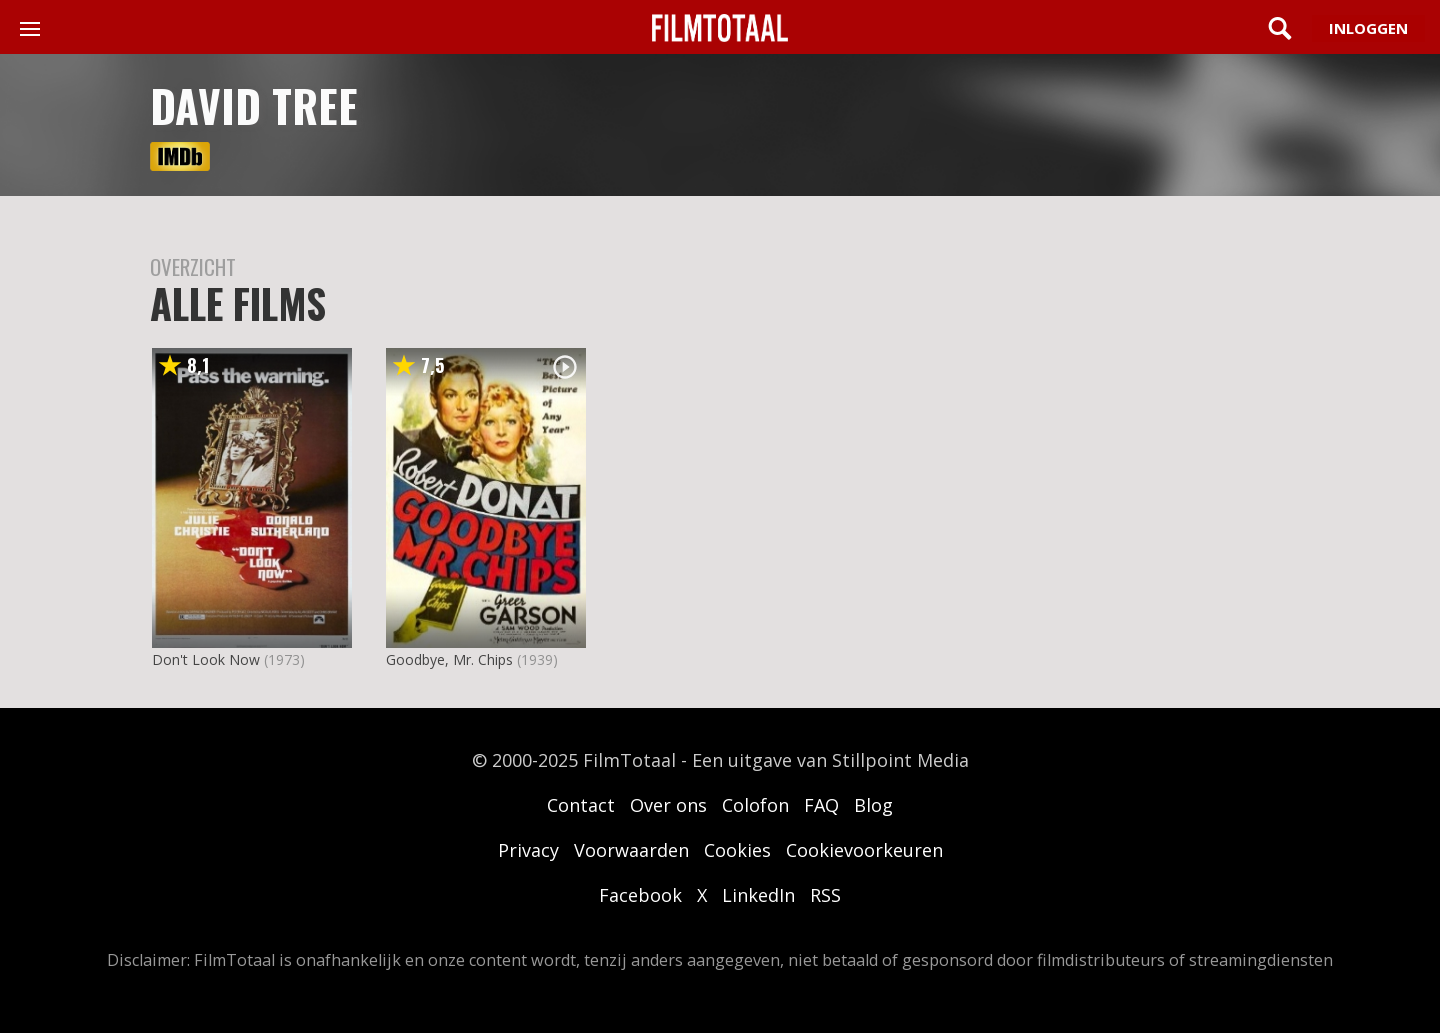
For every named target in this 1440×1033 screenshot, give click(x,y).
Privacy (528, 850)
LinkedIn (758, 895)
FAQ (821, 805)
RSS (825, 895)
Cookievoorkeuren (864, 850)
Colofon (755, 805)
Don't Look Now (206, 659)
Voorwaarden (631, 850)
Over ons (668, 805)
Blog (873, 805)
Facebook (640, 895)
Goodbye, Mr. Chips (449, 659)
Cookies (737, 850)
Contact (581, 805)
